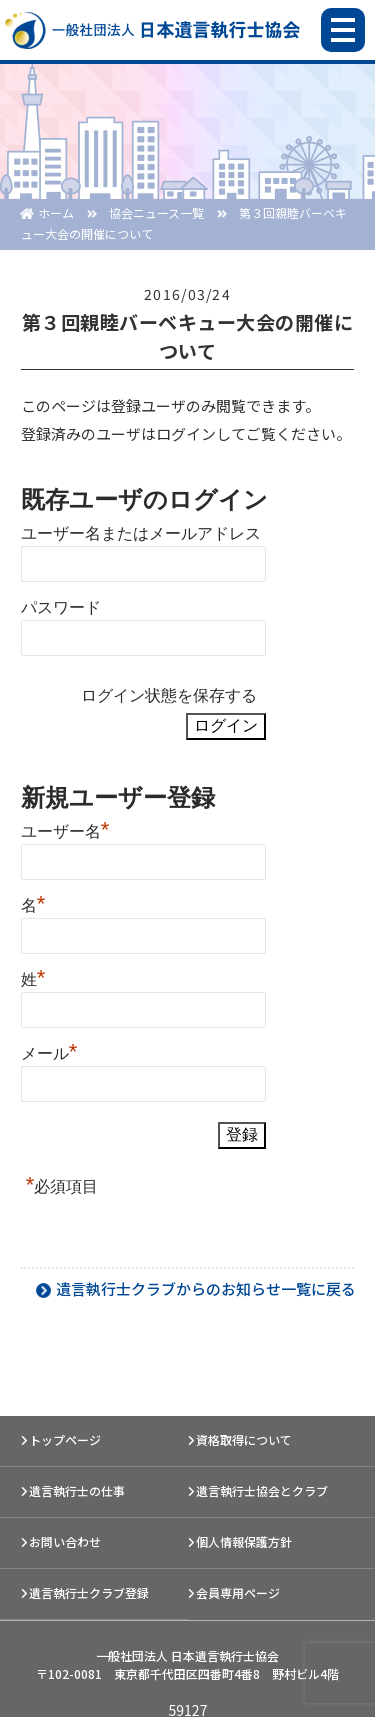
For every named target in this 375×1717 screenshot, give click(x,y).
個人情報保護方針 (244, 1541)
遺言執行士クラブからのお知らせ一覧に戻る (206, 1288)
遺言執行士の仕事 (77, 1490)
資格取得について (244, 1439)
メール (49, 1051)
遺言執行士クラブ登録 (89, 1592)
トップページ (65, 1439)
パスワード (61, 607)
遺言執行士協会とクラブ (262, 1490)
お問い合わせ (65, 1541)
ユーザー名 (65, 829)
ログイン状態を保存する (169, 695)
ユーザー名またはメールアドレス (141, 533)
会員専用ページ (238, 1592)
